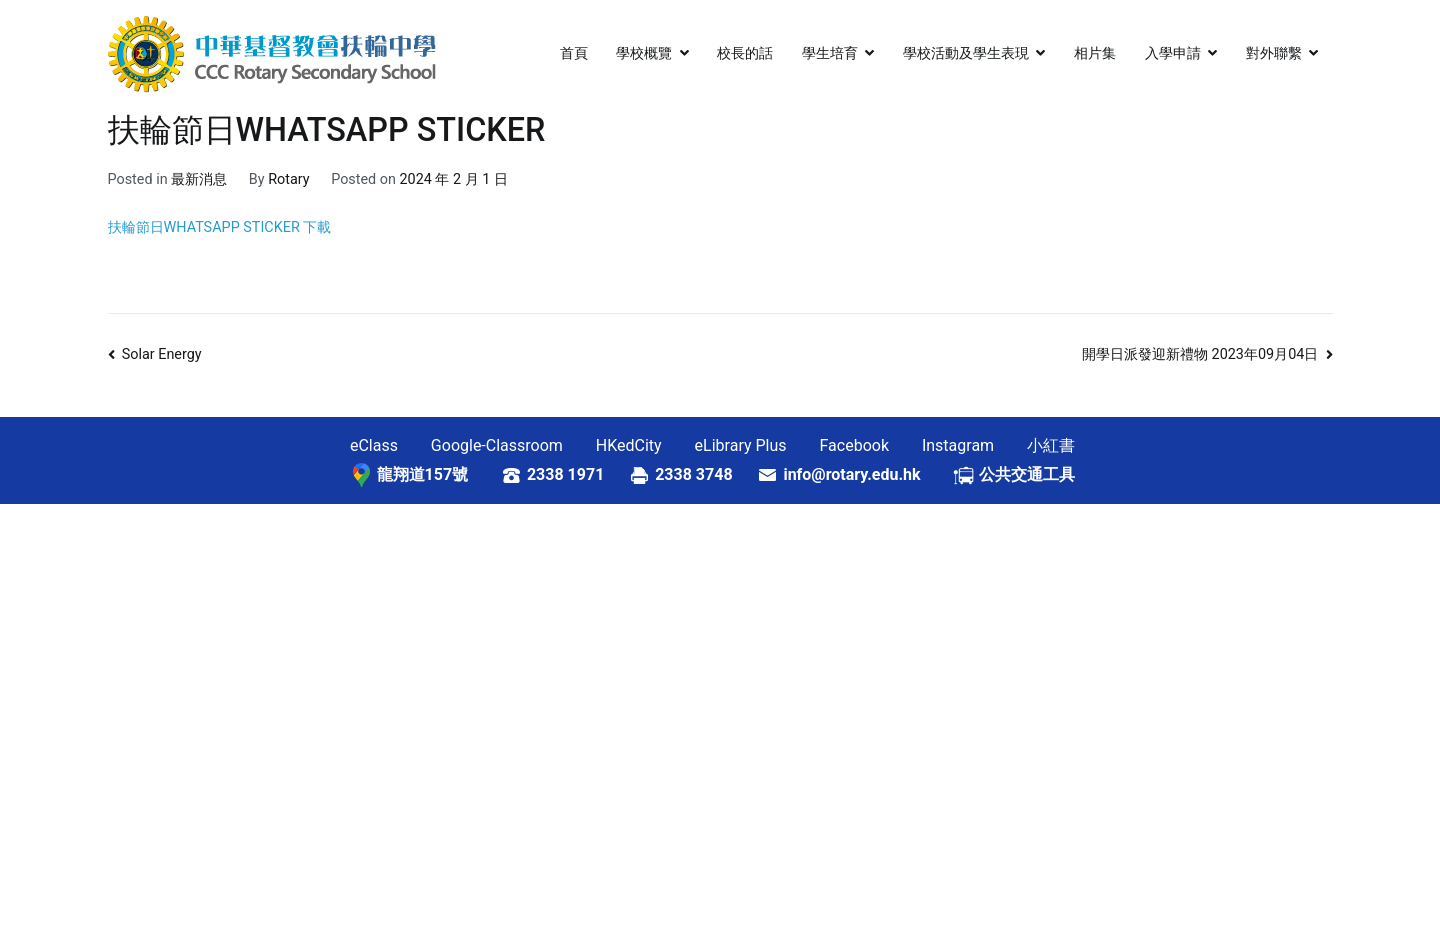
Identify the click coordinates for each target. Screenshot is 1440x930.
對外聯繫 (1274, 53)
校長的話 (745, 53)
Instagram (958, 445)
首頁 (574, 53)
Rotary (288, 179)
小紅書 (1051, 445)
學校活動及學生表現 (966, 53)
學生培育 (830, 53)
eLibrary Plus (741, 445)
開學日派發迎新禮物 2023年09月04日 (1200, 354)
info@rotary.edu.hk (867, 474)
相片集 (1095, 53)
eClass (374, 445)
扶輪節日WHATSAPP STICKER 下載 (220, 227)
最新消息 (199, 179)
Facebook (854, 445)
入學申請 (1173, 53)
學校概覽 (644, 53)
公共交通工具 (1027, 474)
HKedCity (629, 445)
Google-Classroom (497, 445)
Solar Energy (162, 354)
